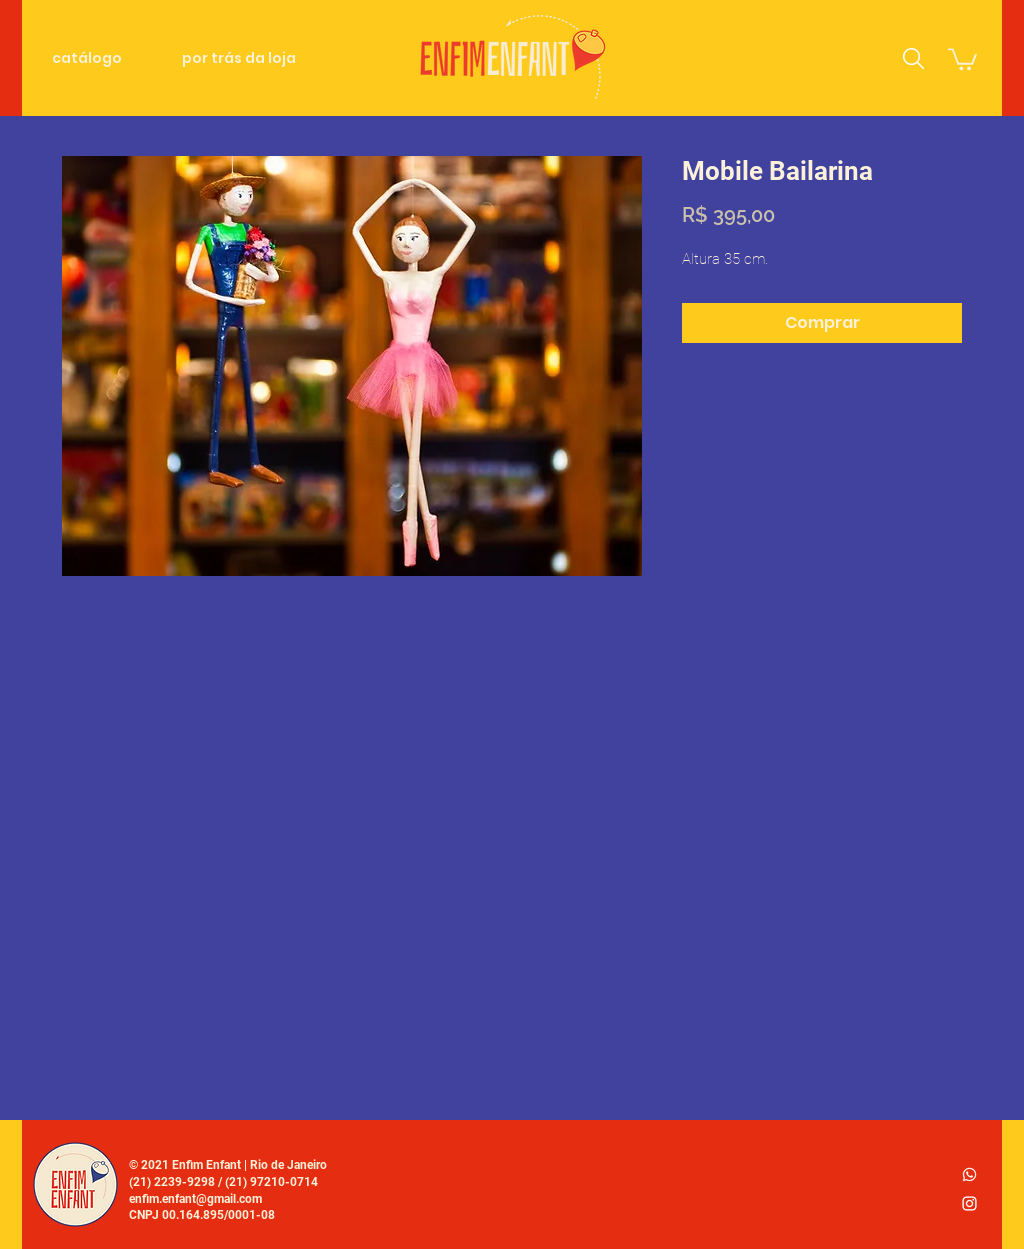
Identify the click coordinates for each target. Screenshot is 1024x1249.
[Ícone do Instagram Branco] (969, 1203)
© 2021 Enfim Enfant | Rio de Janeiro (228, 1165)
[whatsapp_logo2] (969, 1174)
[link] (962, 58)
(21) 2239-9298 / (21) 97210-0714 (223, 1182)
